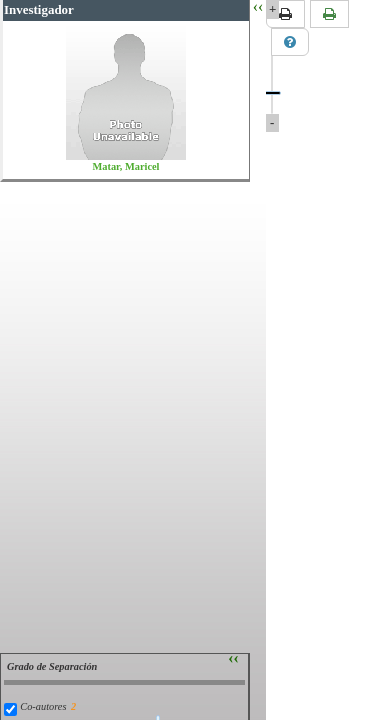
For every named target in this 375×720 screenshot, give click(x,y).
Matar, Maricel (126, 166)
